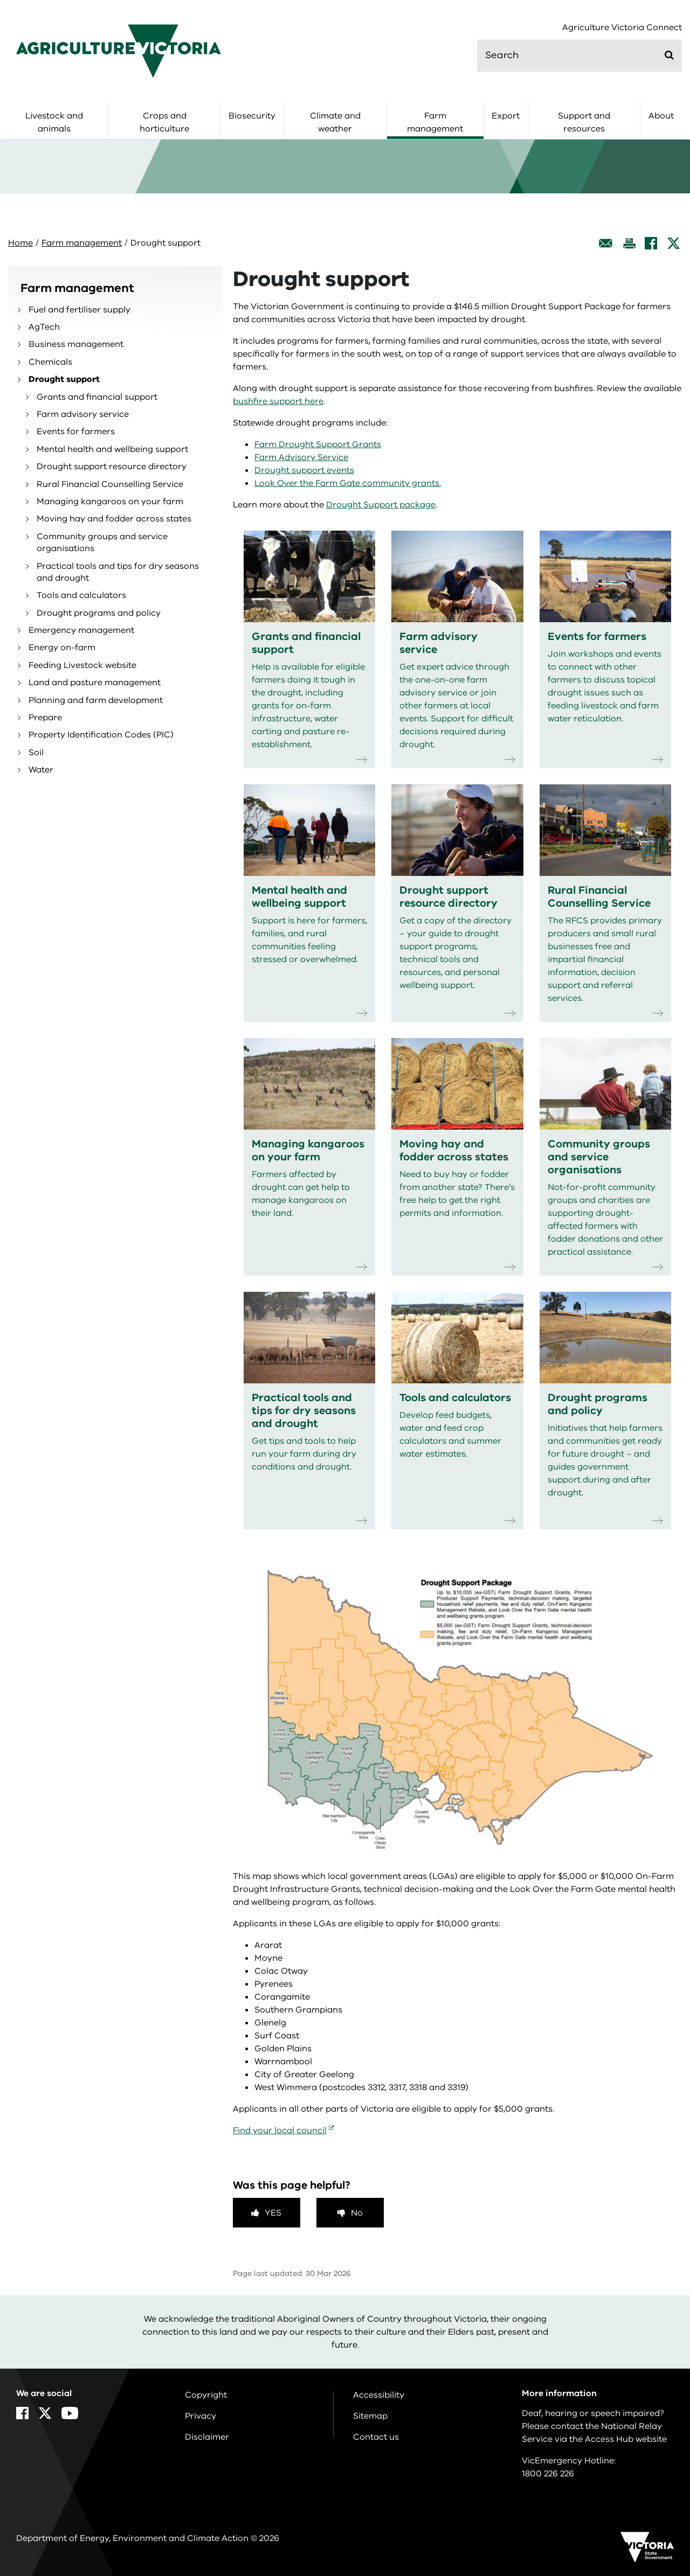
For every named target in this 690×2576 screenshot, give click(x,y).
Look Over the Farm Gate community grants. (347, 483)
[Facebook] (651, 243)
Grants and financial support (97, 397)
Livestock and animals (54, 122)
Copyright (206, 2395)
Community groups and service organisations (102, 542)
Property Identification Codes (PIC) (101, 735)
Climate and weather (335, 122)
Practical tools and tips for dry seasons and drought (118, 572)
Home (20, 243)
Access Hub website (626, 2439)
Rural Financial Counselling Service (110, 484)
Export (506, 116)
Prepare (45, 717)
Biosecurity (252, 116)
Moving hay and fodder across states (114, 519)
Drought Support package (381, 505)
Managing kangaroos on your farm (110, 501)
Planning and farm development (96, 700)
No (357, 2213)
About (661, 116)
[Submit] (669, 55)
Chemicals (50, 362)
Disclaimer (207, 2437)
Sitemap (370, 2416)
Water (41, 770)
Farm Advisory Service (301, 457)
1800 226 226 (548, 2474)
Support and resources (584, 122)
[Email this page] (605, 243)
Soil (36, 752)
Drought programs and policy (99, 613)
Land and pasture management (95, 682)
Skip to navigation (0, 0)
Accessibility (378, 2395)
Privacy (200, 2416)
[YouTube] (69, 2413)
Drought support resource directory (112, 466)
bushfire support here (278, 401)
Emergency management (81, 630)
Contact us (376, 2437)
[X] (673, 243)
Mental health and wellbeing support (112, 449)
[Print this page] (629, 243)
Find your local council (280, 2130)
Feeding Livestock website (82, 665)
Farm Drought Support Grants (317, 444)
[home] (118, 51)
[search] (579, 55)
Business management (76, 344)
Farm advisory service (83, 414)
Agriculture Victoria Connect (622, 27)
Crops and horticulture (164, 122)
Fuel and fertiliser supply (79, 310)
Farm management (435, 122)
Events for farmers (76, 431)
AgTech (44, 327)
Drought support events (304, 470)
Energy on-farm (62, 647)
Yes (273, 2213)
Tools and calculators (81, 595)
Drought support (64, 379)
